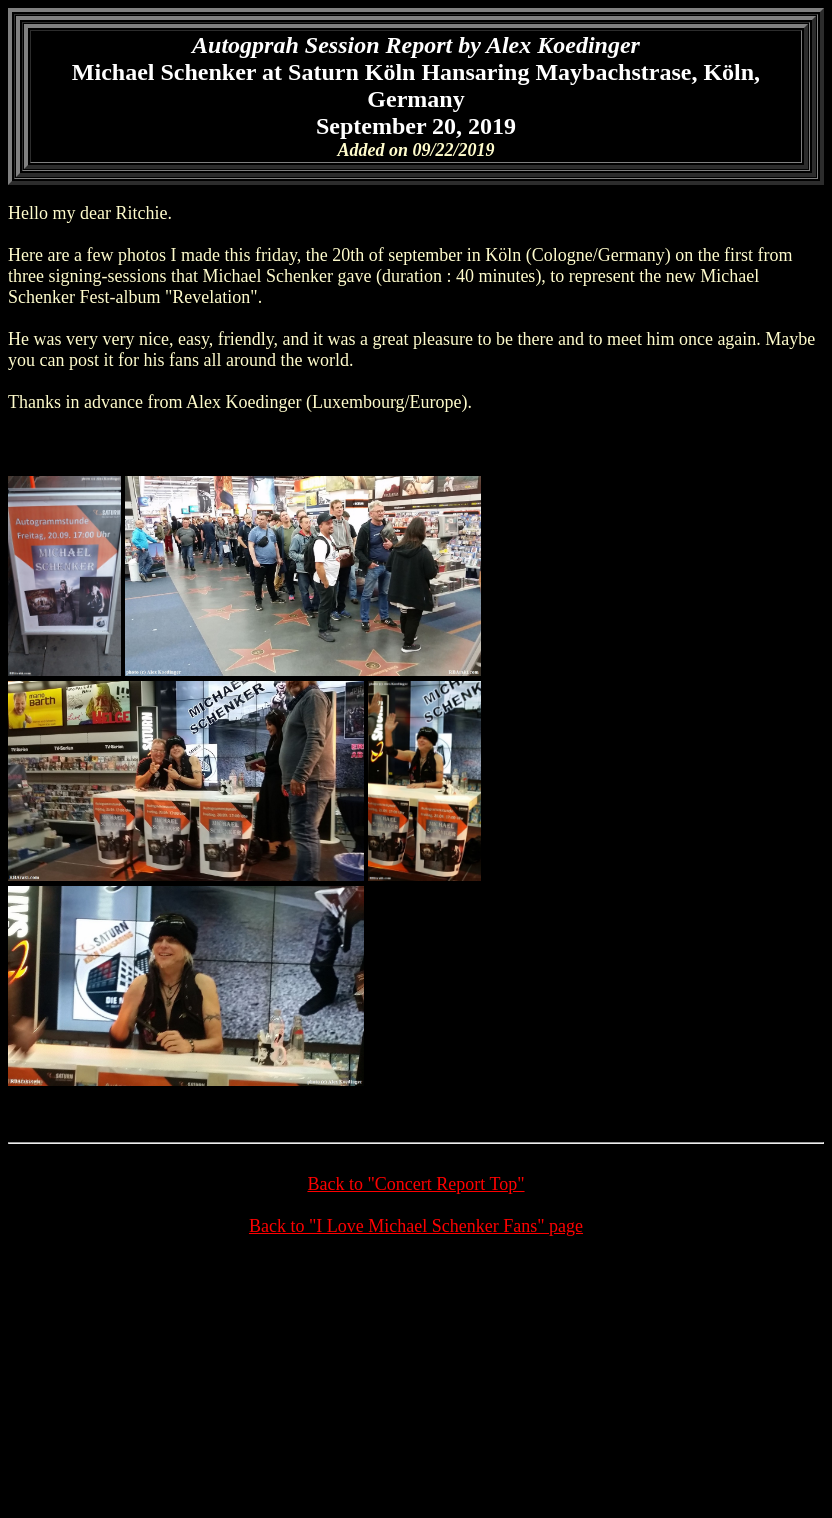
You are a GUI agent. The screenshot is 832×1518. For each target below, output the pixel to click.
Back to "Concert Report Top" (415, 1184)
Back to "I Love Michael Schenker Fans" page (416, 1226)
